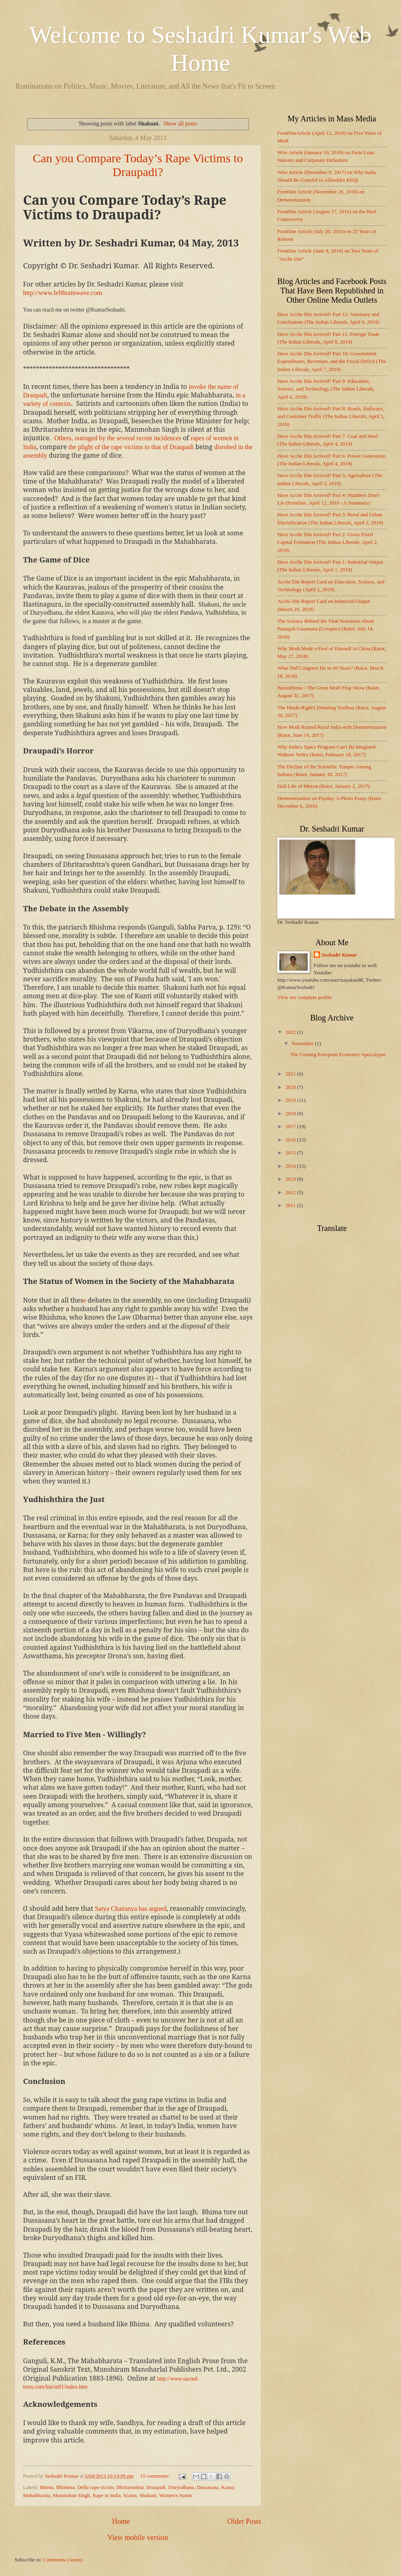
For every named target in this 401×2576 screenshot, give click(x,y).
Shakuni (147, 2495)
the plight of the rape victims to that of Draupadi (131, 446)
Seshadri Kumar (339, 955)
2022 (291, 1032)
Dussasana (207, 2487)
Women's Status (175, 2495)
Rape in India (106, 2495)
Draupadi (156, 2487)
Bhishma (65, 2487)
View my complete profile (304, 997)
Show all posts (180, 123)
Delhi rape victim (95, 2487)
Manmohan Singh (71, 2495)
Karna (227, 2487)
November (303, 1043)
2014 (291, 1166)
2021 (291, 1074)
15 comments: (155, 2476)
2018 (291, 1113)
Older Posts (244, 2521)
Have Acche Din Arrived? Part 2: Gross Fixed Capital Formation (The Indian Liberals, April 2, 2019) (327, 542)
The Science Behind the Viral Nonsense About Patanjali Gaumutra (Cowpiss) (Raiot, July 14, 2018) (325, 629)
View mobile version (138, 2538)
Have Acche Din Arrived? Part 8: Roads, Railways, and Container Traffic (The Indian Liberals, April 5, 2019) (330, 416)
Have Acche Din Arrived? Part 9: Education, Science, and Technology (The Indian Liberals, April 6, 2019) (326, 389)
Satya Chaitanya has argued (131, 1908)
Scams (130, 2495)
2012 (291, 1192)
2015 (291, 1153)
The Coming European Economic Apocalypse (338, 1054)
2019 (291, 1100)
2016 (291, 1140)
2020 (291, 1087)
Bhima (46, 2487)
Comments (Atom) (62, 2560)
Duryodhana (181, 2487)
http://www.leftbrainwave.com (62, 292)
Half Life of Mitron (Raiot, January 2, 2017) (323, 786)
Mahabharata (36, 2495)
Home (121, 2521)
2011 (291, 1205)
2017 (291, 1126)
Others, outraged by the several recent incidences (117, 438)
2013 (291, 1179)
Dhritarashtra (130, 2487)
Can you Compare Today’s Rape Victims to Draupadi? (138, 164)
